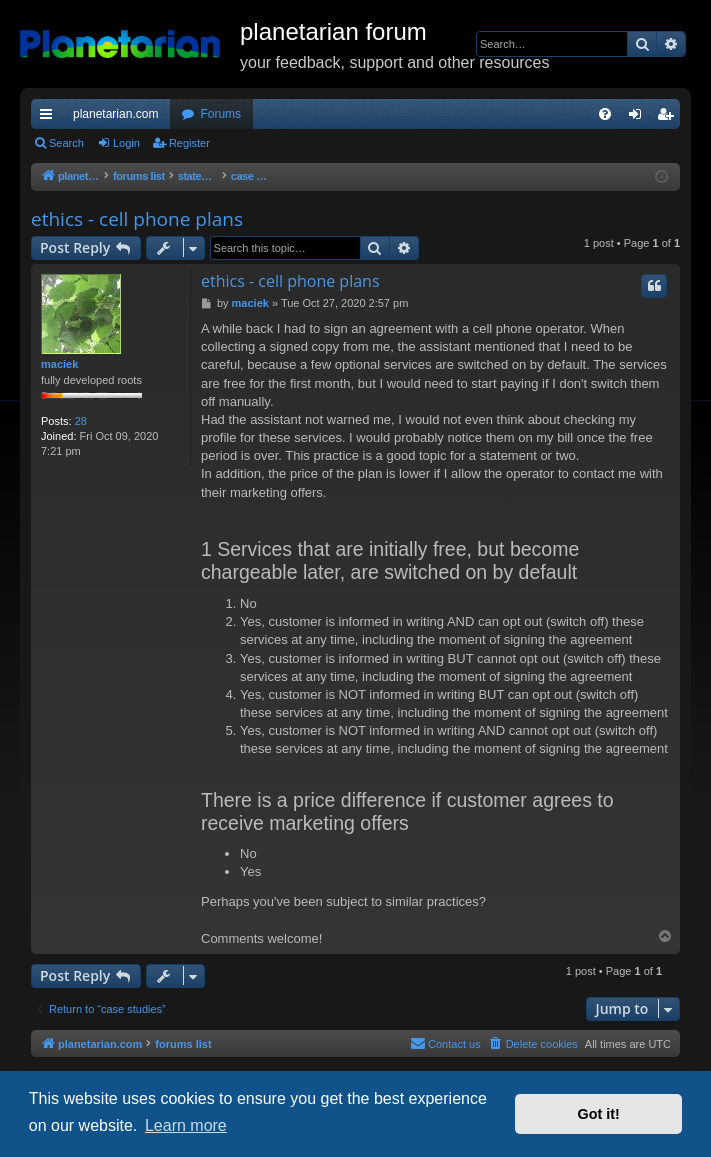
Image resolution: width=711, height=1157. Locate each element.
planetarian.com (115, 114)
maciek (59, 364)
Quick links (50, 118)
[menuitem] (605, 114)
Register (189, 143)
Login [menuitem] (639, 118)
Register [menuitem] (669, 118)
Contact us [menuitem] (445, 1043)
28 (81, 421)
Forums (220, 114)
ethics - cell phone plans (137, 219)
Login (126, 143)
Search (66, 143)
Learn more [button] (186, 1125)
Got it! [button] (599, 1114)
